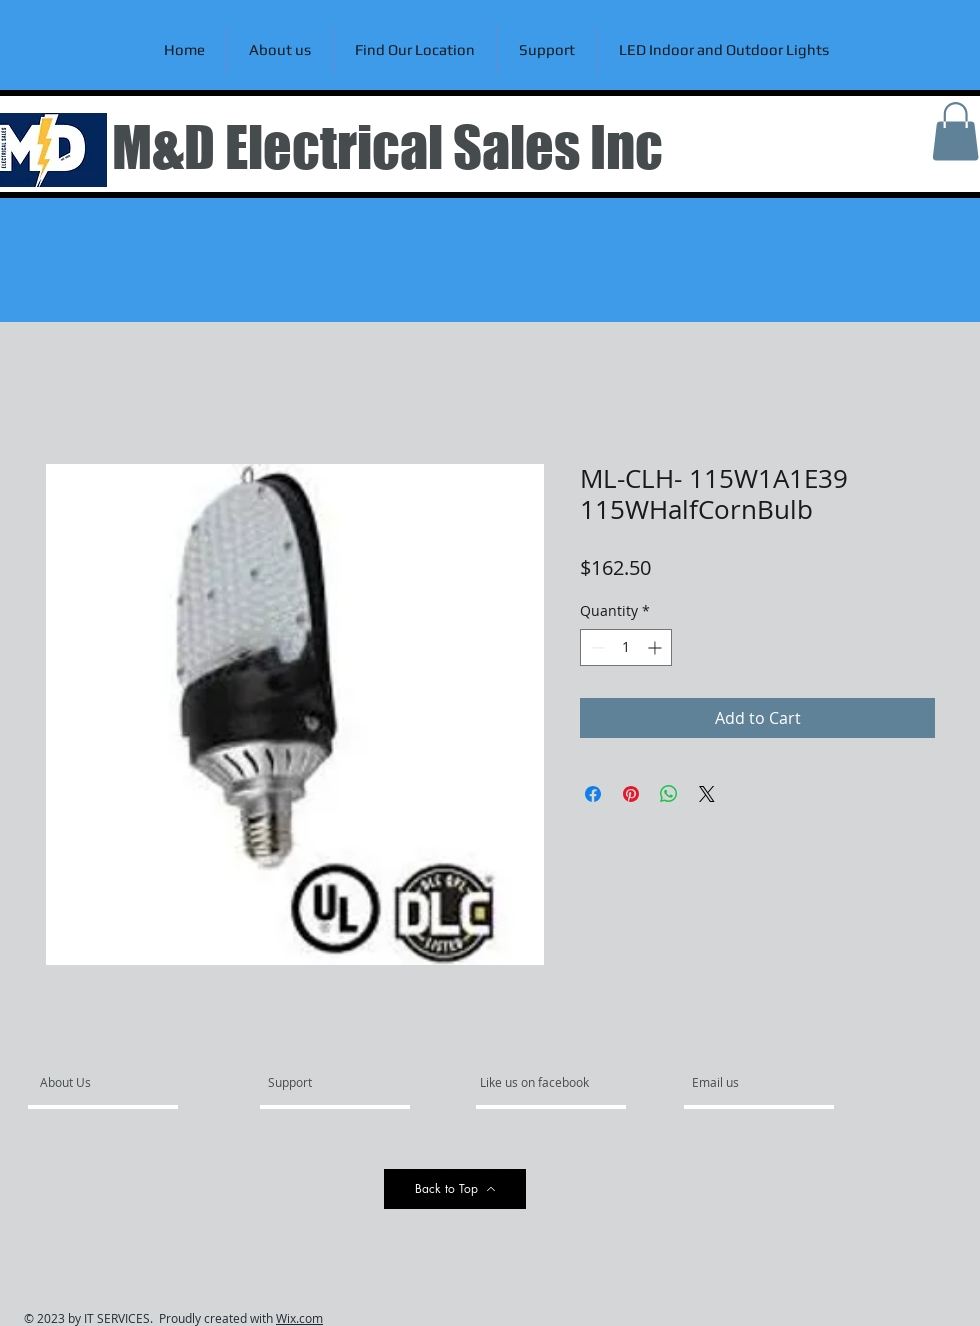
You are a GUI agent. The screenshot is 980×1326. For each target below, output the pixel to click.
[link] (955, 131)
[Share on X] (707, 794)
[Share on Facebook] (593, 794)
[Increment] (656, 647)
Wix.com (299, 1318)
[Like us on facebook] (540, 1083)
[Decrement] (595, 647)
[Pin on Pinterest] (631, 794)
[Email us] (746, 1083)
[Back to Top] (455, 1189)
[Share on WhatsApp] (669, 794)
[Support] (315, 1083)
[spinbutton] (626, 647)
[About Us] (116, 1083)
